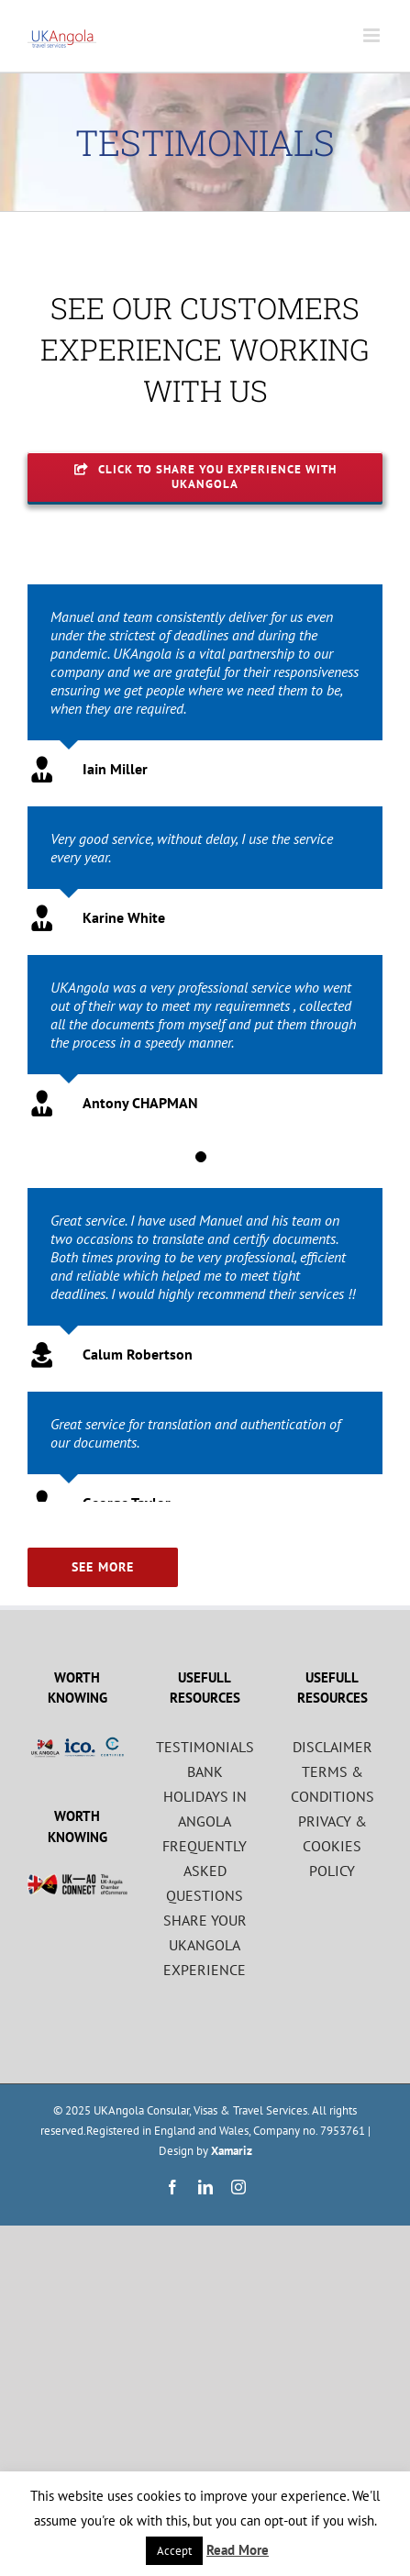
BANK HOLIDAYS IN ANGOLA (205, 1796)
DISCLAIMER (332, 1747)
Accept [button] (174, 2551)
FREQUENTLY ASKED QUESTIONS (204, 1870)
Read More (237, 2550)
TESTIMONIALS (205, 1747)
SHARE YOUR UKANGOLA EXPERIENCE (205, 1945)
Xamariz (231, 2151)
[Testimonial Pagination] (200, 1156)
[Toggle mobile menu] (372, 35)
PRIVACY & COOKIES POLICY (332, 1846)
